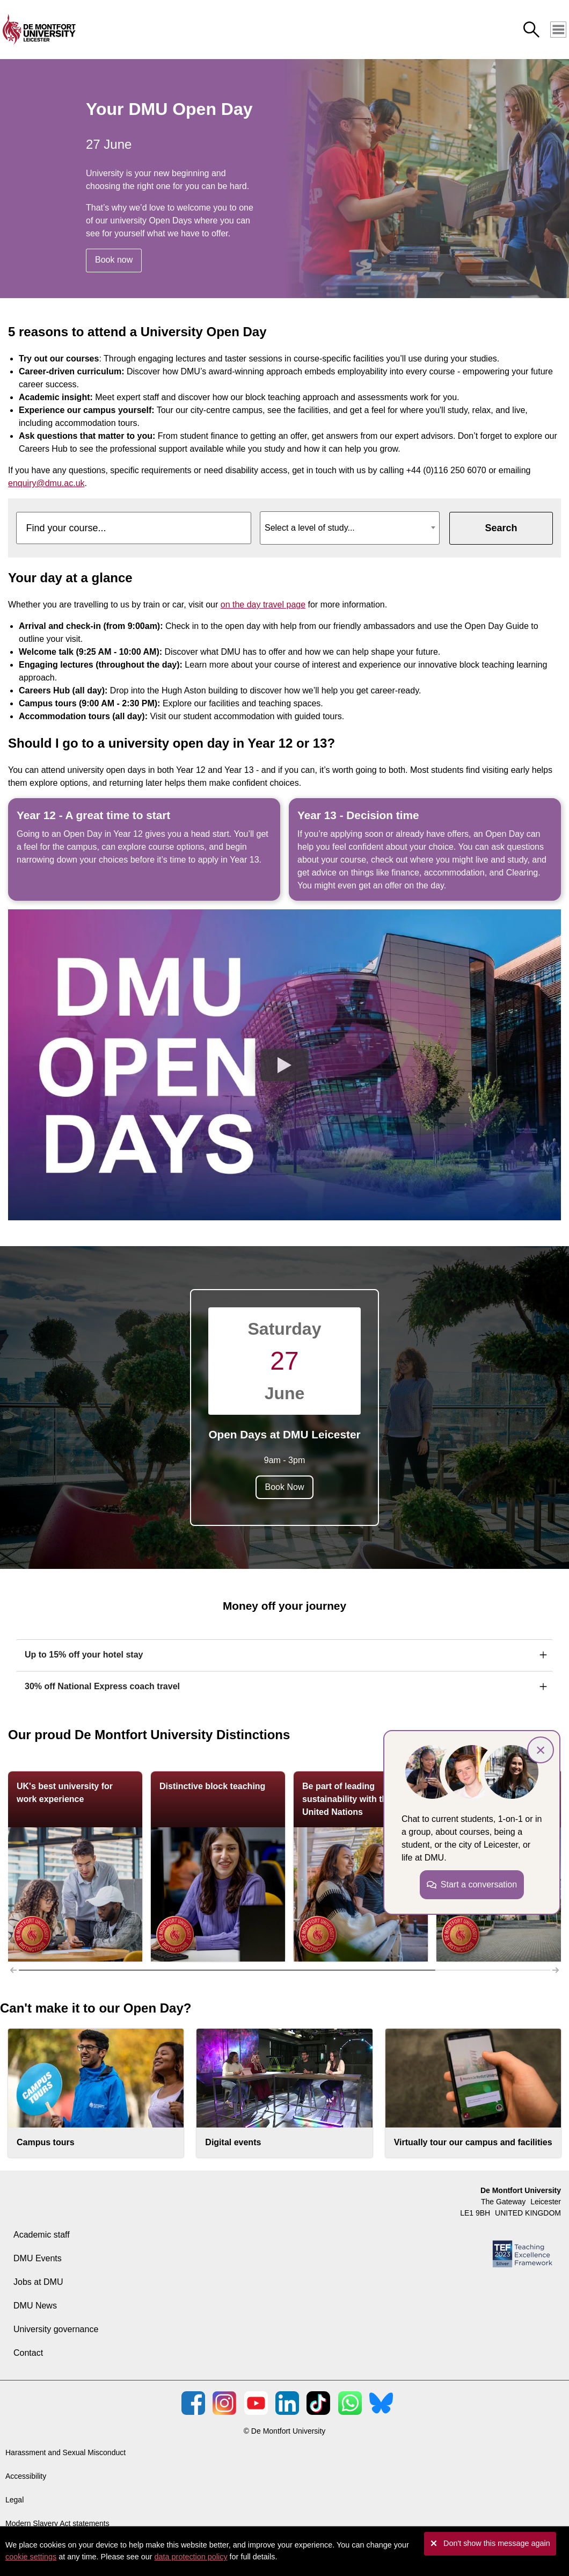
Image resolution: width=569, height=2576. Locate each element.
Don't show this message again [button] (496, 2543)
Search (501, 528)
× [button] (541, 1750)
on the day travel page (263, 604)
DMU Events (37, 2258)
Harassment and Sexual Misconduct (65, 2452)
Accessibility (25, 2476)
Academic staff (41, 2234)
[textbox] (349, 524)
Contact (28, 2352)
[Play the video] (284, 1065)
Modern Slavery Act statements (57, 2523)
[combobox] (349, 528)
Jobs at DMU (38, 2281)
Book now (114, 259)
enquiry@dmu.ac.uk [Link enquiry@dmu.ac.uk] (46, 483)
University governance (55, 2329)
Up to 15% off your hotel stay (84, 1654)
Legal (14, 2499)
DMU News (35, 2305)
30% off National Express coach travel (102, 1686)
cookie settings (30, 2556)
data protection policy (191, 2556)
